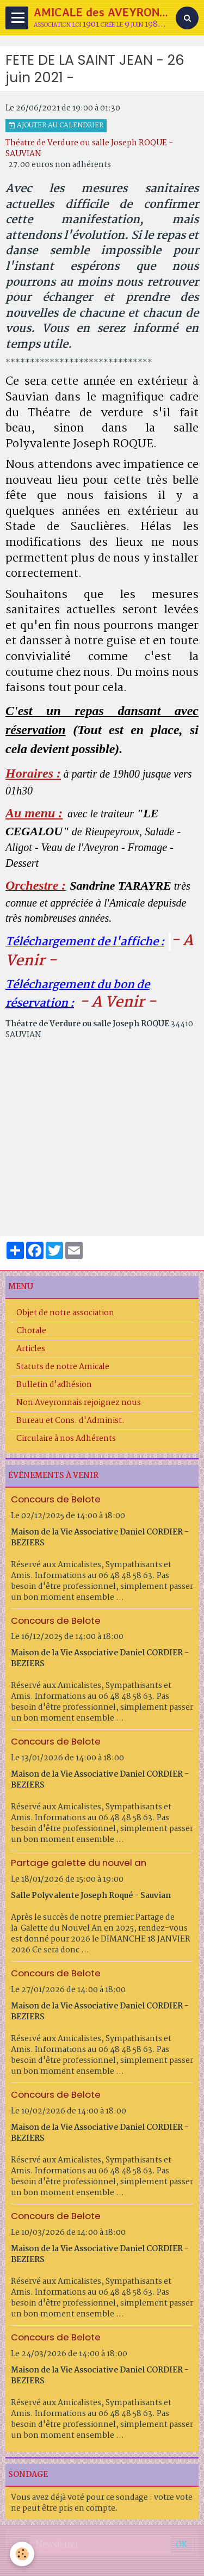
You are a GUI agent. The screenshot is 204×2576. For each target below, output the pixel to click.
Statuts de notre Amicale (62, 1366)
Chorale (31, 1331)
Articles (30, 1348)
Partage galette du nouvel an (78, 1862)
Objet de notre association (65, 1313)
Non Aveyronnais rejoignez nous (78, 1402)
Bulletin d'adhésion (54, 1384)
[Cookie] (22, 2554)
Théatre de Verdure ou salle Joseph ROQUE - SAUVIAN (89, 149)
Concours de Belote (56, 1499)
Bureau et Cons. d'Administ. (70, 1420)
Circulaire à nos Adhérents (66, 1438)
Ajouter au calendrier (56, 125)
